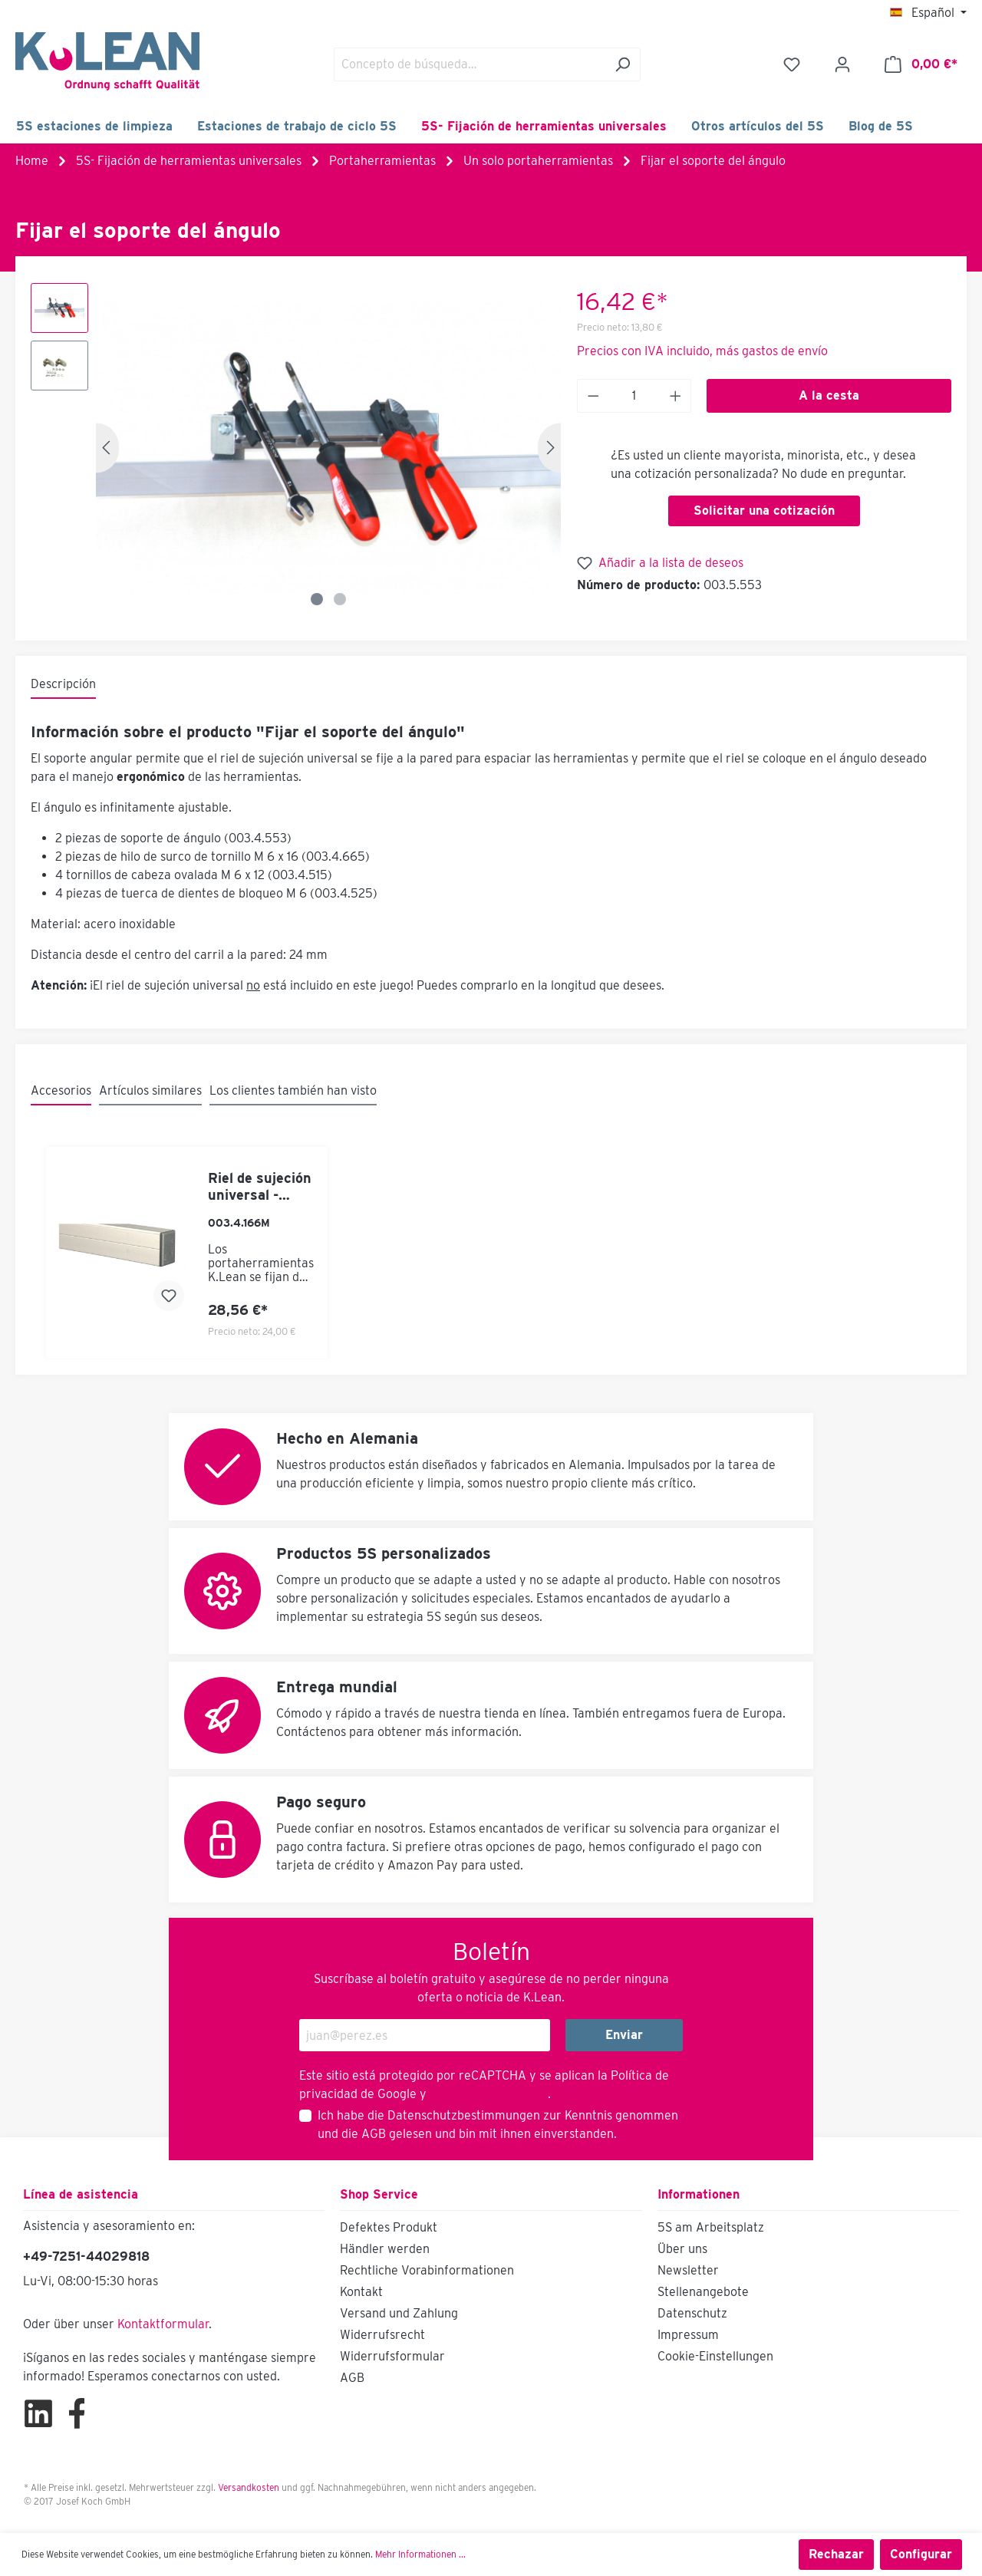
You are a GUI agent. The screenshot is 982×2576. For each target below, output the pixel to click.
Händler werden (385, 2249)
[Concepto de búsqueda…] (469, 64)
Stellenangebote (703, 2291)
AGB (373, 2133)
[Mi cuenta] (842, 64)
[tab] (63, 685)
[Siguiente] (549, 448)
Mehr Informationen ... (420, 2554)
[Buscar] (623, 64)
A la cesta (829, 395)
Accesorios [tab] (61, 1090)
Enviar (624, 2035)
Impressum (688, 2334)
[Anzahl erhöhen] (676, 396)
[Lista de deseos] (791, 64)
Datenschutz (692, 2313)
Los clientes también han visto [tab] (293, 1090)
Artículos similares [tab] (150, 1090)
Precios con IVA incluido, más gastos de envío (702, 351)
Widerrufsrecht (382, 2334)
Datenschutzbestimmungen (463, 2115)
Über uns (682, 2249)
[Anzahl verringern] (593, 396)
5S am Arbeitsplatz (710, 2227)
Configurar (921, 2554)
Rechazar (836, 2554)
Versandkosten (248, 2487)
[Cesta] (921, 64)
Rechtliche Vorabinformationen (427, 2270)
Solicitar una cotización (764, 510)
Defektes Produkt (388, 2227)
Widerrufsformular (392, 2356)
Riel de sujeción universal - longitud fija (259, 1187)
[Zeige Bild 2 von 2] (340, 599)
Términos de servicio (487, 2094)
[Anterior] (107, 448)
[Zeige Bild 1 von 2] (317, 599)
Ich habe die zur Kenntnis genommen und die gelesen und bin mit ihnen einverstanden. (498, 2124)
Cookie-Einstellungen (715, 2356)
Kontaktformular (163, 2324)
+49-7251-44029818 (86, 2256)
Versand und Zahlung (399, 2313)
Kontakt (361, 2291)
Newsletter (688, 2270)
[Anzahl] (634, 396)
